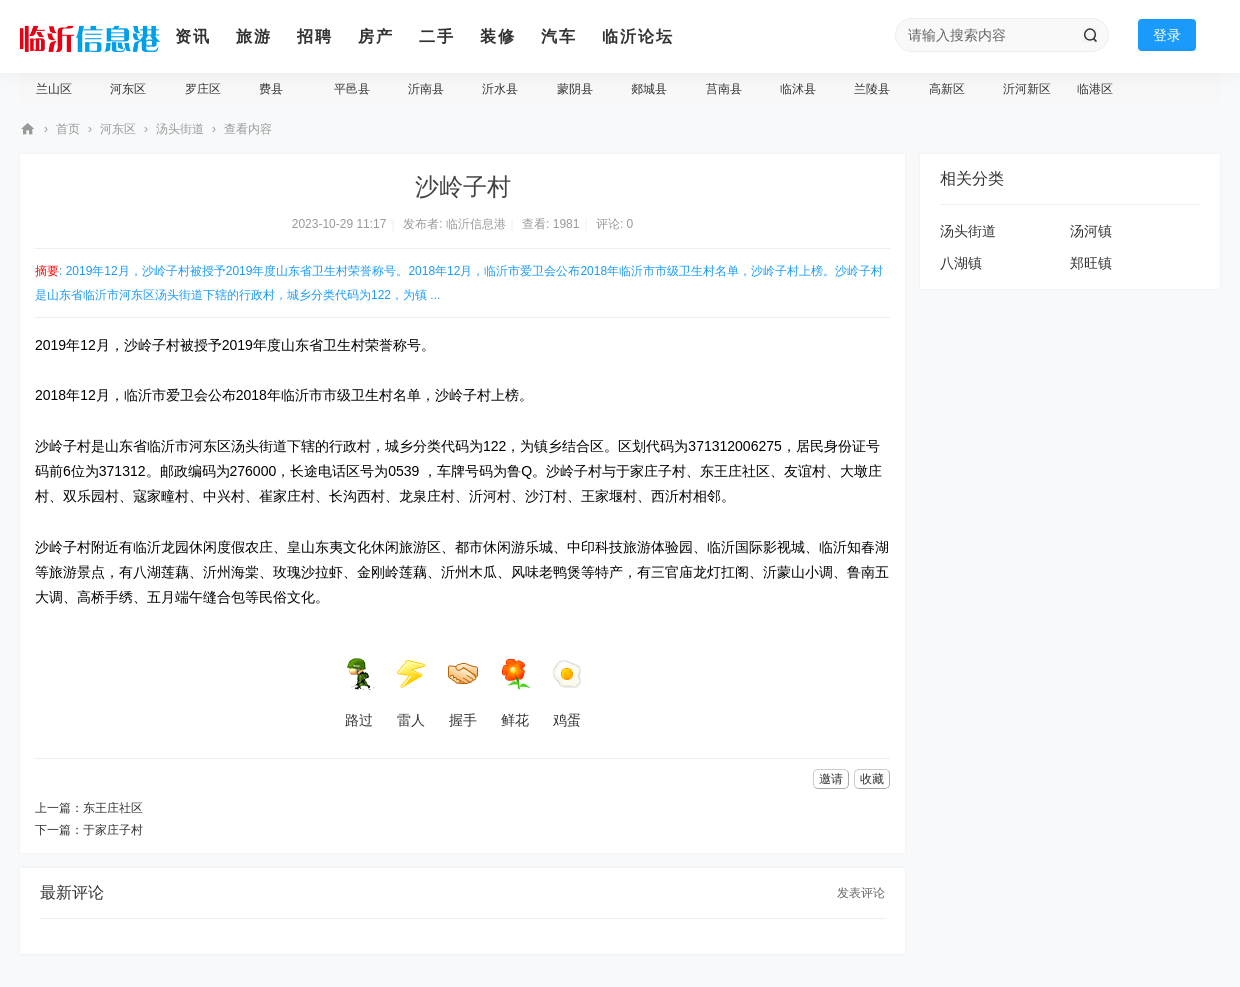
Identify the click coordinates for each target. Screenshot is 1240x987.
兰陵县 (872, 89)
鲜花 (515, 693)
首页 (68, 129)
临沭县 (798, 89)
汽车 (559, 36)
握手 (463, 693)
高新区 (947, 89)
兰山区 (54, 89)
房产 (376, 36)
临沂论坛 (638, 36)
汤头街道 (180, 129)
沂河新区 (1027, 89)
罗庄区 (203, 89)
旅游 (254, 36)
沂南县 (426, 89)
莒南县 (724, 89)
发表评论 (861, 893)
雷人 (411, 693)
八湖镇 (961, 263)
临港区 (1095, 89)
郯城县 (649, 89)
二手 (437, 36)
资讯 (193, 36)
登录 (1167, 35)
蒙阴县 (575, 89)
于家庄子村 (113, 830)
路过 (359, 693)
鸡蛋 (567, 693)
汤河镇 (1091, 231)
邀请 (831, 779)
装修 (498, 36)
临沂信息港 (28, 129)
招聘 (315, 36)
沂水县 (500, 89)
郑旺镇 (1091, 263)
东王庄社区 (113, 808)
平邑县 (352, 89)
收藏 (872, 779)
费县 (271, 89)
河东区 (128, 89)
